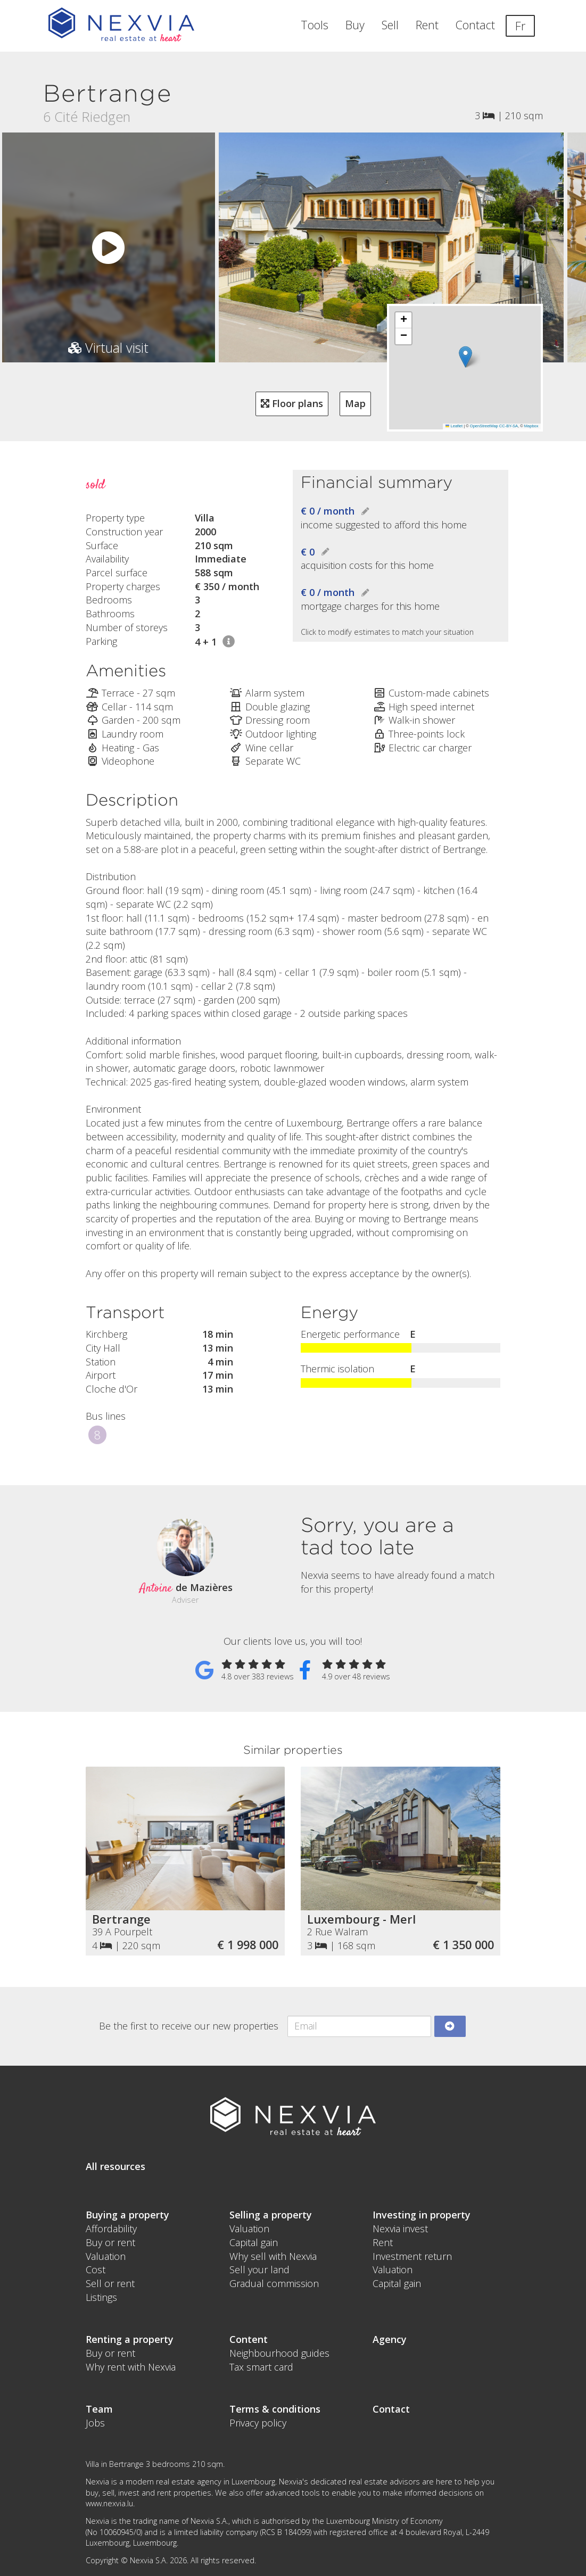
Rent (427, 24)
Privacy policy (257, 2422)
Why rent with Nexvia (131, 2366)
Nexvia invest (400, 2228)
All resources (115, 2166)
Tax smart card (261, 2366)
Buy (355, 24)
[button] (465, 357)
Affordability (111, 2228)
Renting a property (130, 2339)
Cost (95, 2269)
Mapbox (531, 426)
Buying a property (127, 2214)
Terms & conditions (274, 2409)
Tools (314, 24)
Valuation (106, 2256)
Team (99, 2409)
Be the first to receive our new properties (188, 2025)
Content (248, 2339)
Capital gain (253, 2242)
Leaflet (454, 426)
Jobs (95, 2422)
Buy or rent (110, 2242)
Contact (475, 24)
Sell (390, 24)
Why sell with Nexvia (273, 2256)
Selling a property (270, 2214)
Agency (390, 2339)
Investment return (412, 2256)
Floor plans (292, 403)
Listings (101, 2297)
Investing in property (422, 2214)
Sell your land (259, 2269)
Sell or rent (110, 2283)
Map (355, 403)
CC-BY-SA (508, 426)
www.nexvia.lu (109, 2503)
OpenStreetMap (484, 426)
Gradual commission (274, 2283)
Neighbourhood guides (279, 2353)
